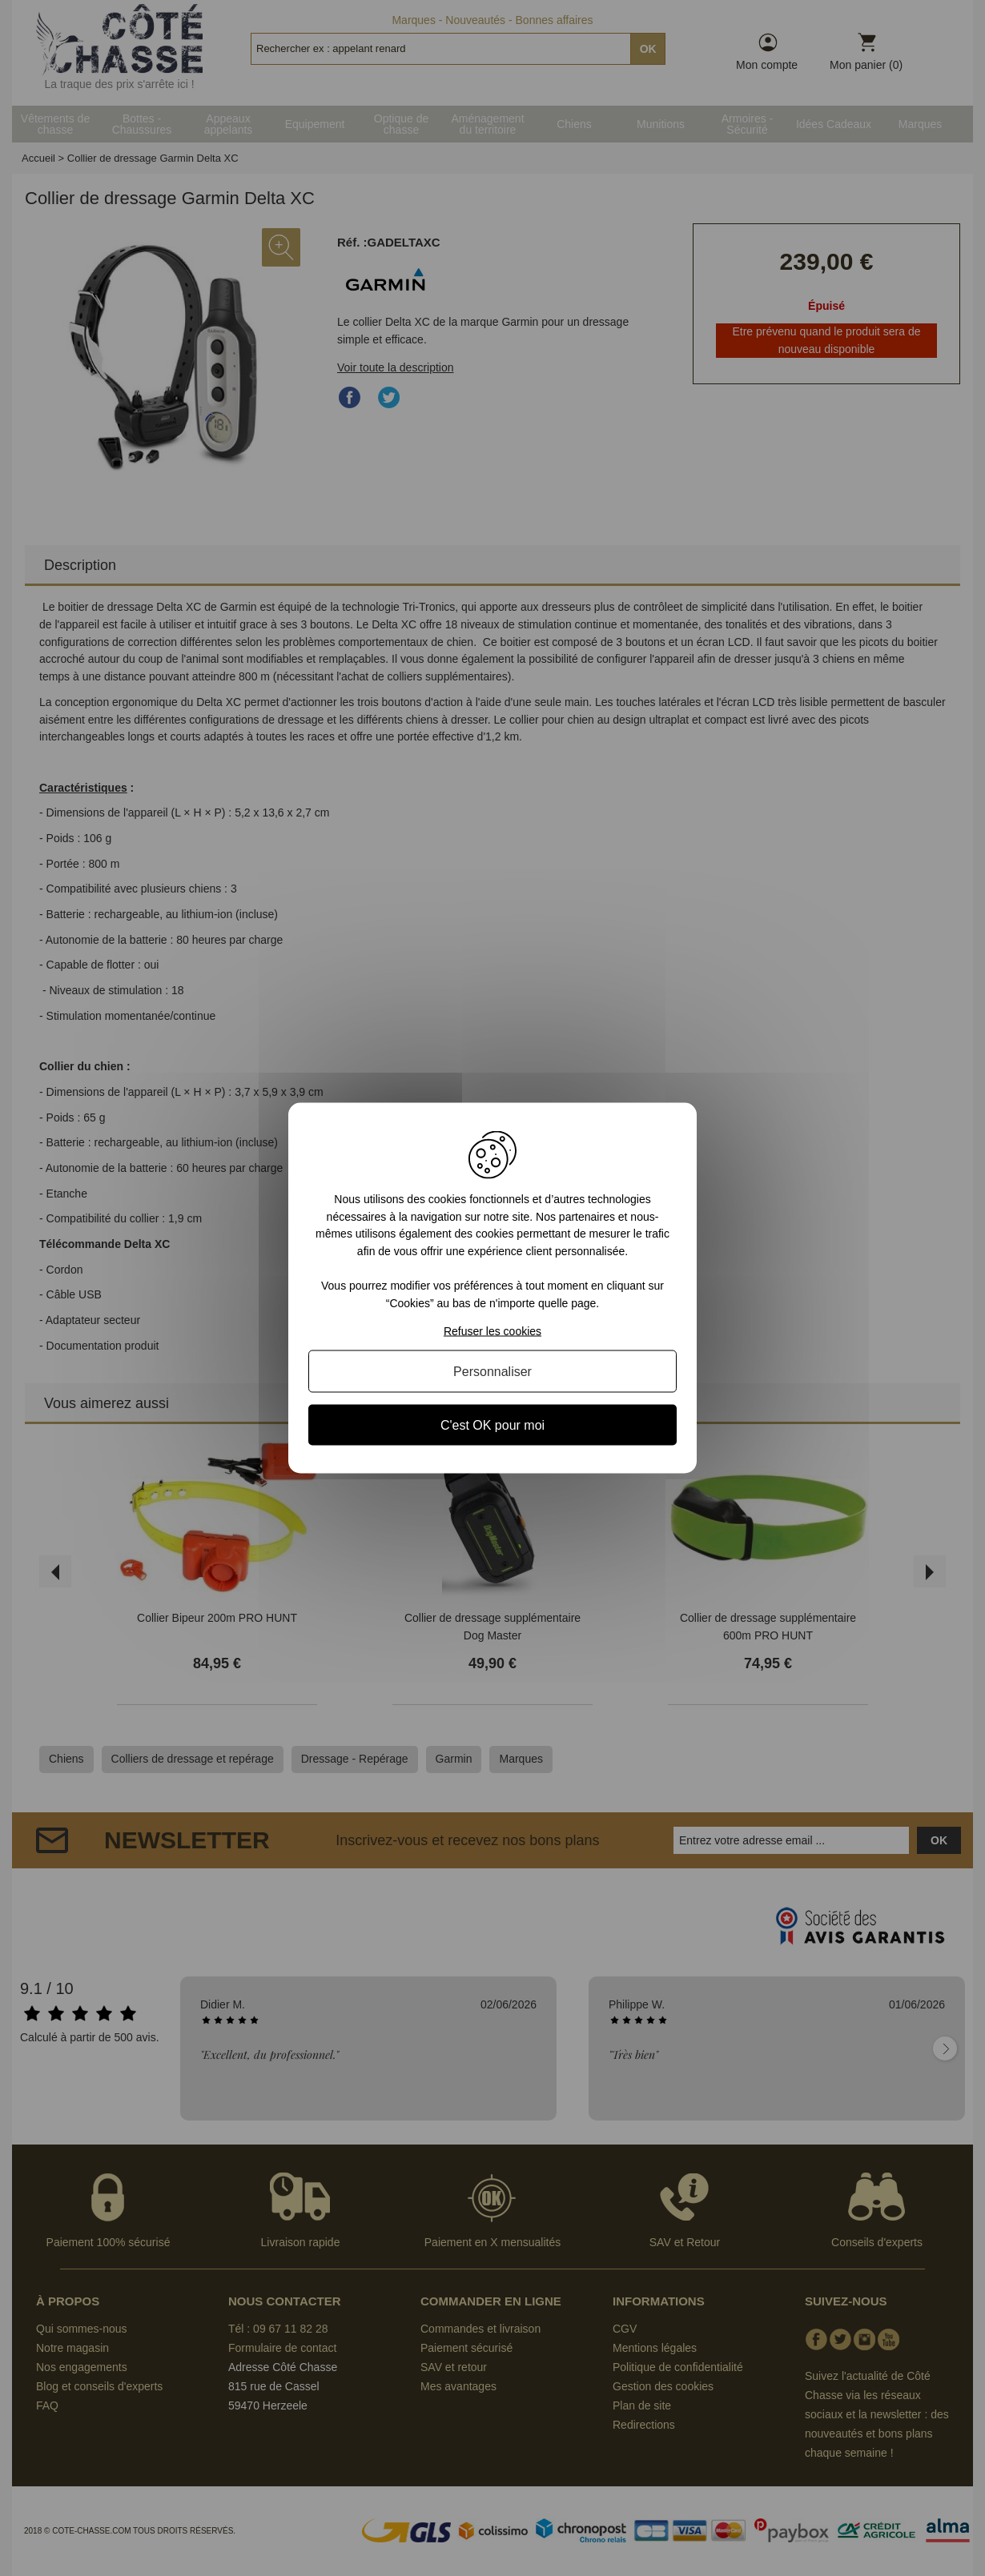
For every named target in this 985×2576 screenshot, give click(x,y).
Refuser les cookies (492, 1330)
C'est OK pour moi (492, 1424)
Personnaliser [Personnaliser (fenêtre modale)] (492, 1371)
